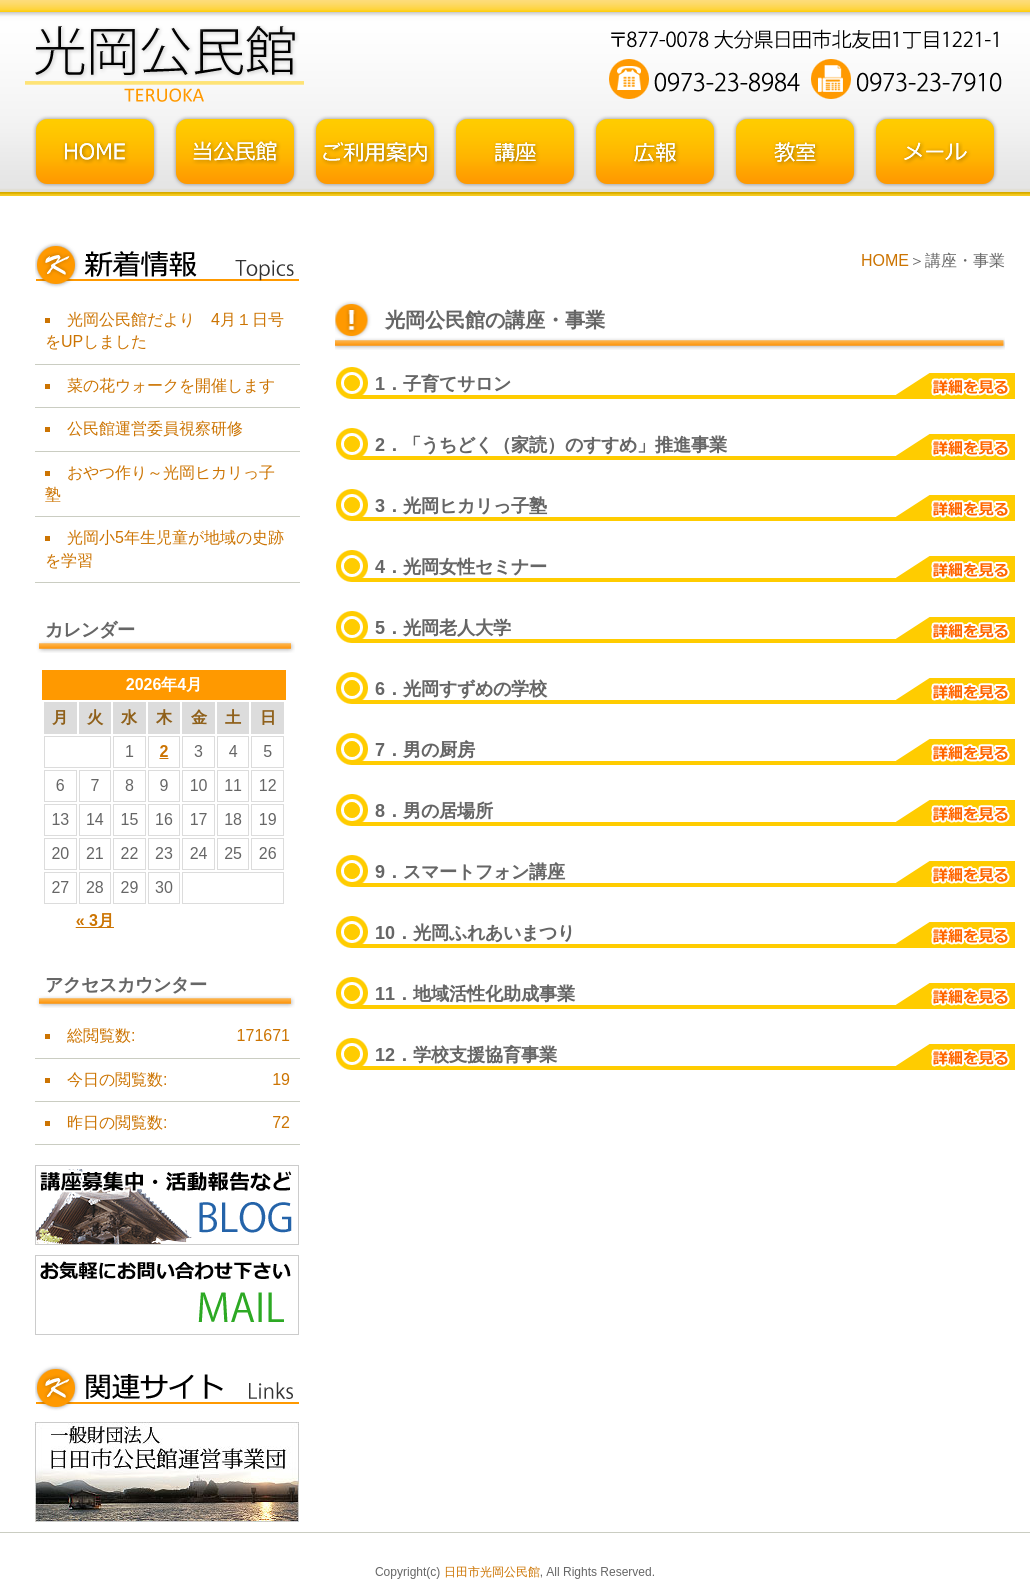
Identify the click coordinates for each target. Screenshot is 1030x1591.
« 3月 (95, 920)
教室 (795, 152)
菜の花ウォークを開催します (171, 385)
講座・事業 (515, 152)
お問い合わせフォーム (935, 152)
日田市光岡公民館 (492, 1572)
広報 (655, 152)
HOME (885, 260)
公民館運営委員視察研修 (155, 428)
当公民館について (235, 152)
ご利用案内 (375, 152)
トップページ (95, 152)
